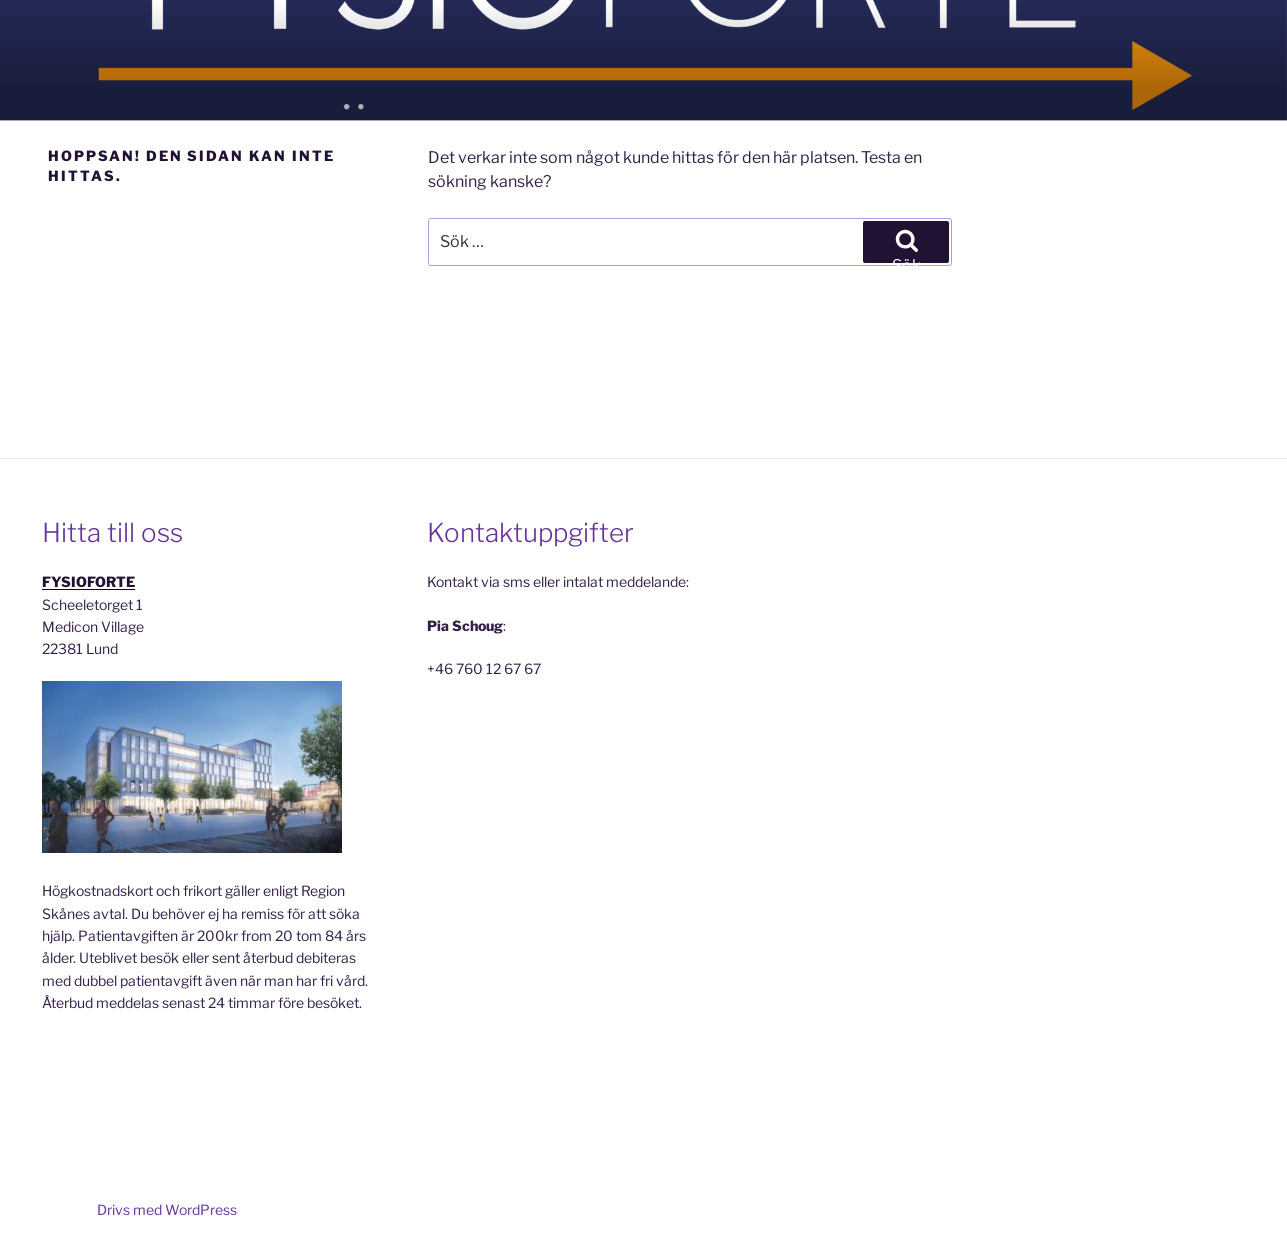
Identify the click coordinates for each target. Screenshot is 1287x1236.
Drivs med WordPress (167, 1209)
